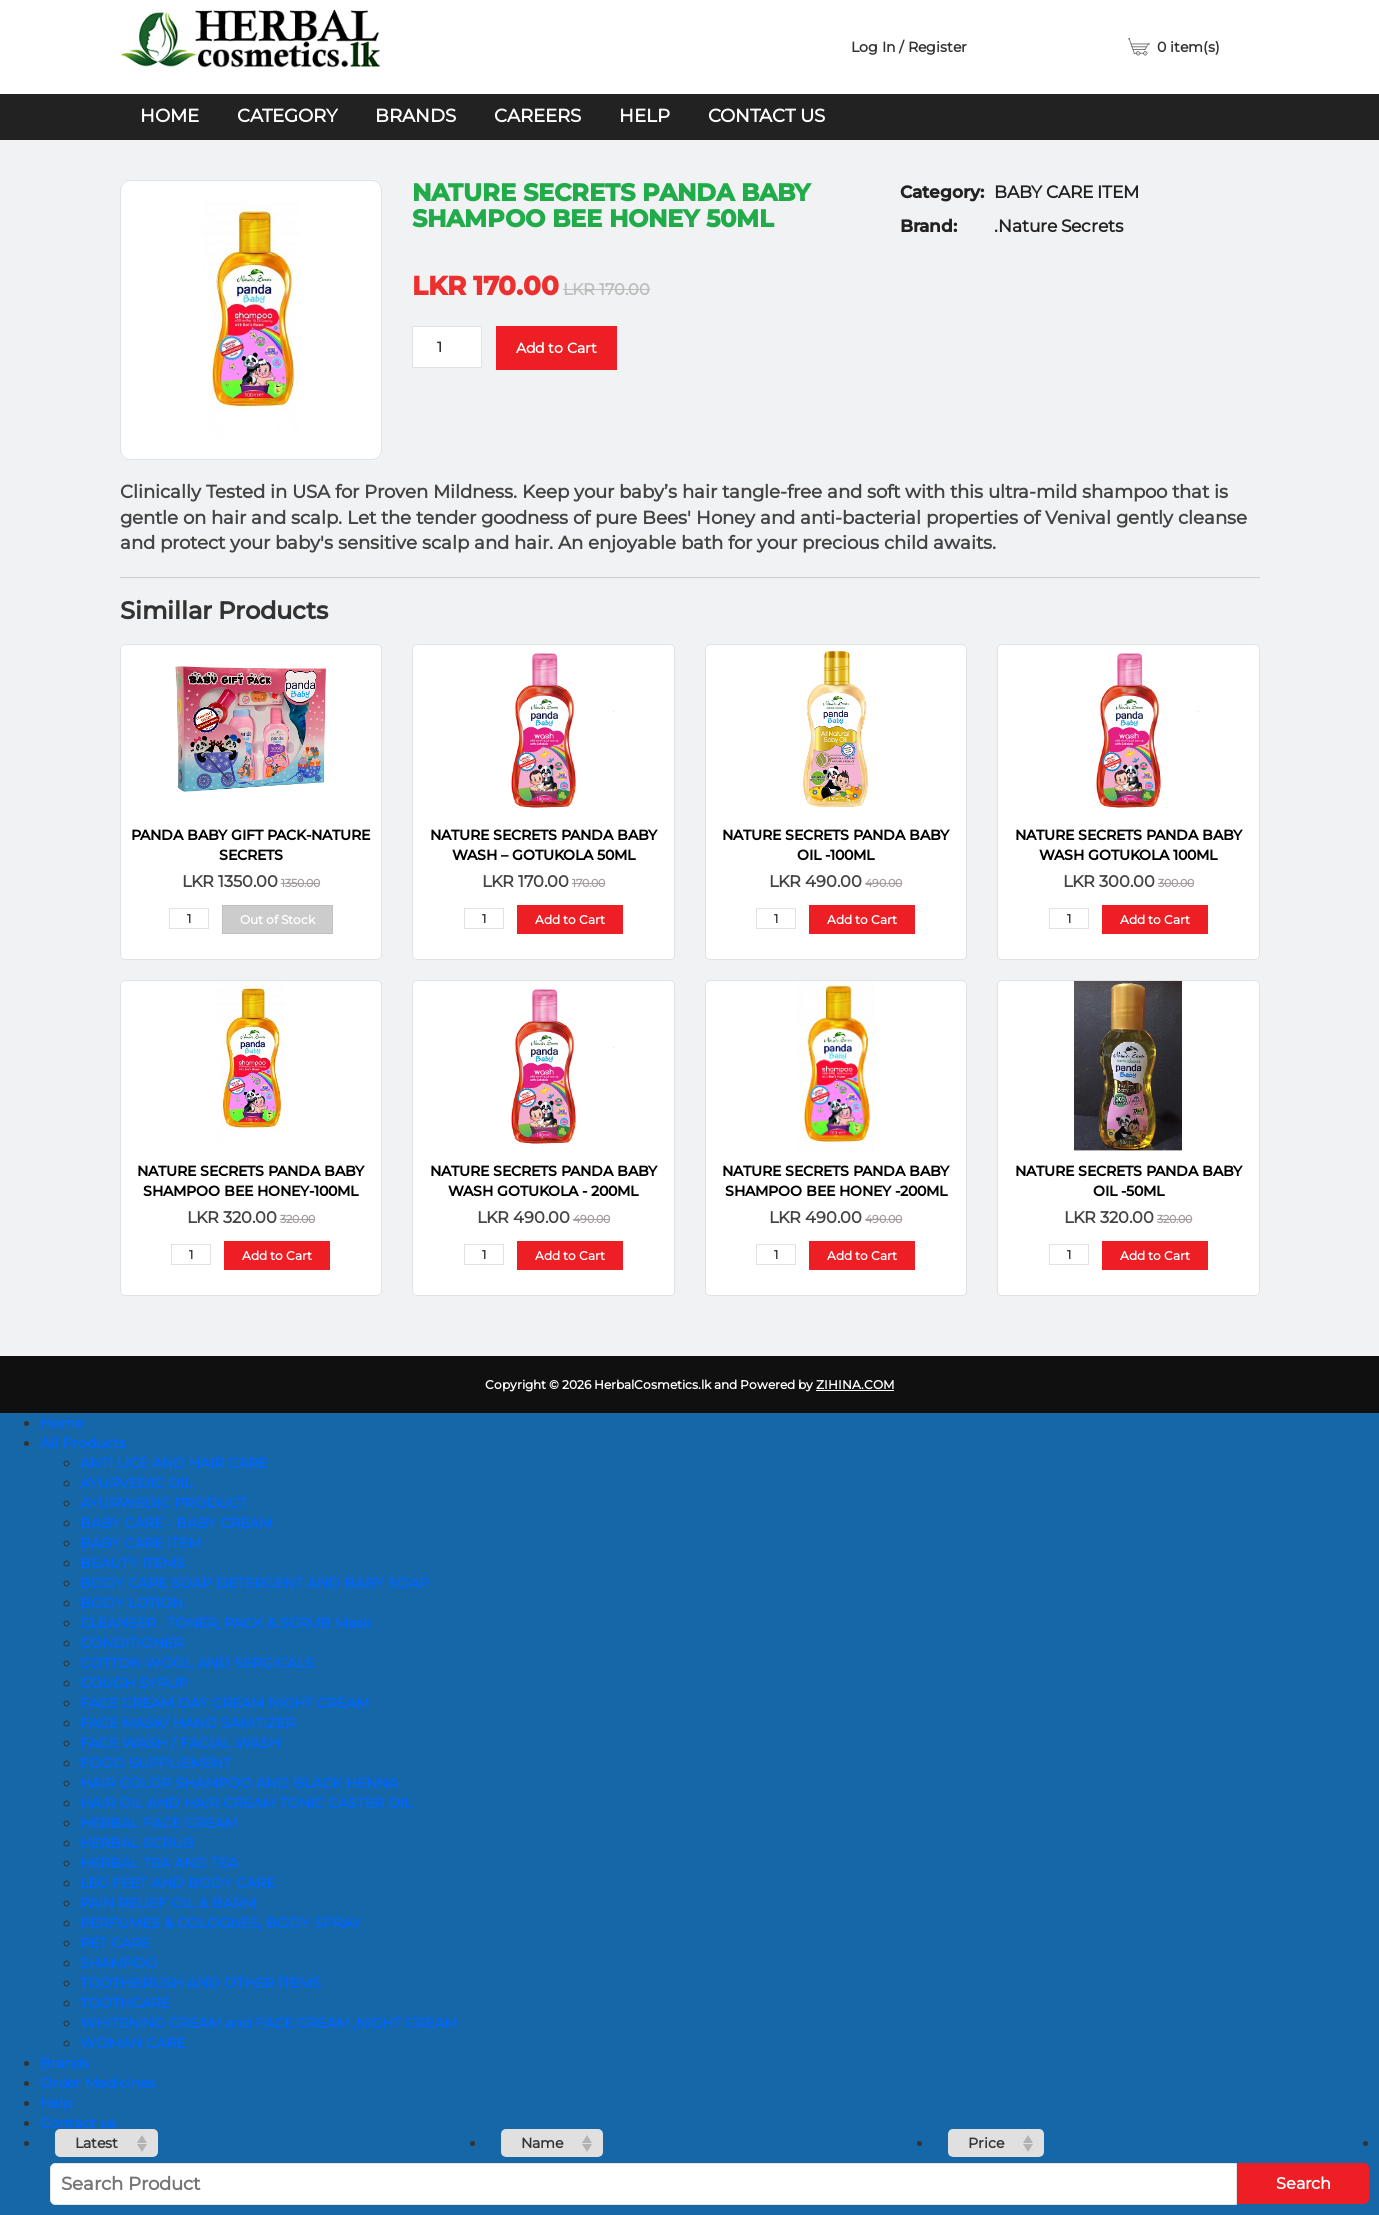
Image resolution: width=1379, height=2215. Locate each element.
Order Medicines (97, 2083)
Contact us (766, 116)
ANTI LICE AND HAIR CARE (173, 1463)
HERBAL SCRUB (137, 1843)
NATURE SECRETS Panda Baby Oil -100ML (835, 845)
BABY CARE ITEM (140, 1543)
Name (542, 2143)
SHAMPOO (118, 1963)
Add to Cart (556, 348)
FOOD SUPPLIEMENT (155, 1763)
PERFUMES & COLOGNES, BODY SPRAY (220, 1923)
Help (644, 116)
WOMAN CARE (132, 2043)
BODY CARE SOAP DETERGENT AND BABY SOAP (254, 1583)
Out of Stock (277, 919)
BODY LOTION (131, 1603)
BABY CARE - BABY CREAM (176, 1523)
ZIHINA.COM (855, 1384)
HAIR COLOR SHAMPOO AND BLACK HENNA (239, 1783)
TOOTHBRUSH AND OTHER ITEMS (200, 1983)
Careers (537, 116)
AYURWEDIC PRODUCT (163, 1503)
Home (169, 116)
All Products (83, 1443)
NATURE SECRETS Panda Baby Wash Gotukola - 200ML (543, 1181)
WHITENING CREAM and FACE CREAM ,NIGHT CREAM (268, 2023)
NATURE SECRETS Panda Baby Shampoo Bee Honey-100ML (250, 1181)
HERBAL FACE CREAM (158, 1823)
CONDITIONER (131, 1643)
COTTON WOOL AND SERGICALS (197, 1663)
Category (287, 116)
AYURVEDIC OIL (136, 1483)
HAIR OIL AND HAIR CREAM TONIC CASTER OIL (246, 1803)
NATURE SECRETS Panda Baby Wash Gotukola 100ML (1128, 845)
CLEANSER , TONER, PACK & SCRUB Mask (225, 1623)
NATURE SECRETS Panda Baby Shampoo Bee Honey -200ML (835, 1181)
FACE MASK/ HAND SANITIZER (187, 1723)
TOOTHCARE (125, 2003)
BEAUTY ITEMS (132, 1563)
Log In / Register (909, 47)
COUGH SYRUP (134, 1683)
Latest (96, 2143)
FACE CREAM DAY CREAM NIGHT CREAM (224, 1703)
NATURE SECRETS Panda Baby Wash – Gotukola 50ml (543, 845)
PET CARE (115, 1943)
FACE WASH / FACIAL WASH (180, 1743)
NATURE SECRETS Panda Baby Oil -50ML (1128, 1181)
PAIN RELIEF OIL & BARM (168, 1903)
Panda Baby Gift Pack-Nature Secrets (250, 845)
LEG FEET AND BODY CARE (177, 1883)
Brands (415, 116)
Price (986, 2143)
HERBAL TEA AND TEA (159, 1863)
